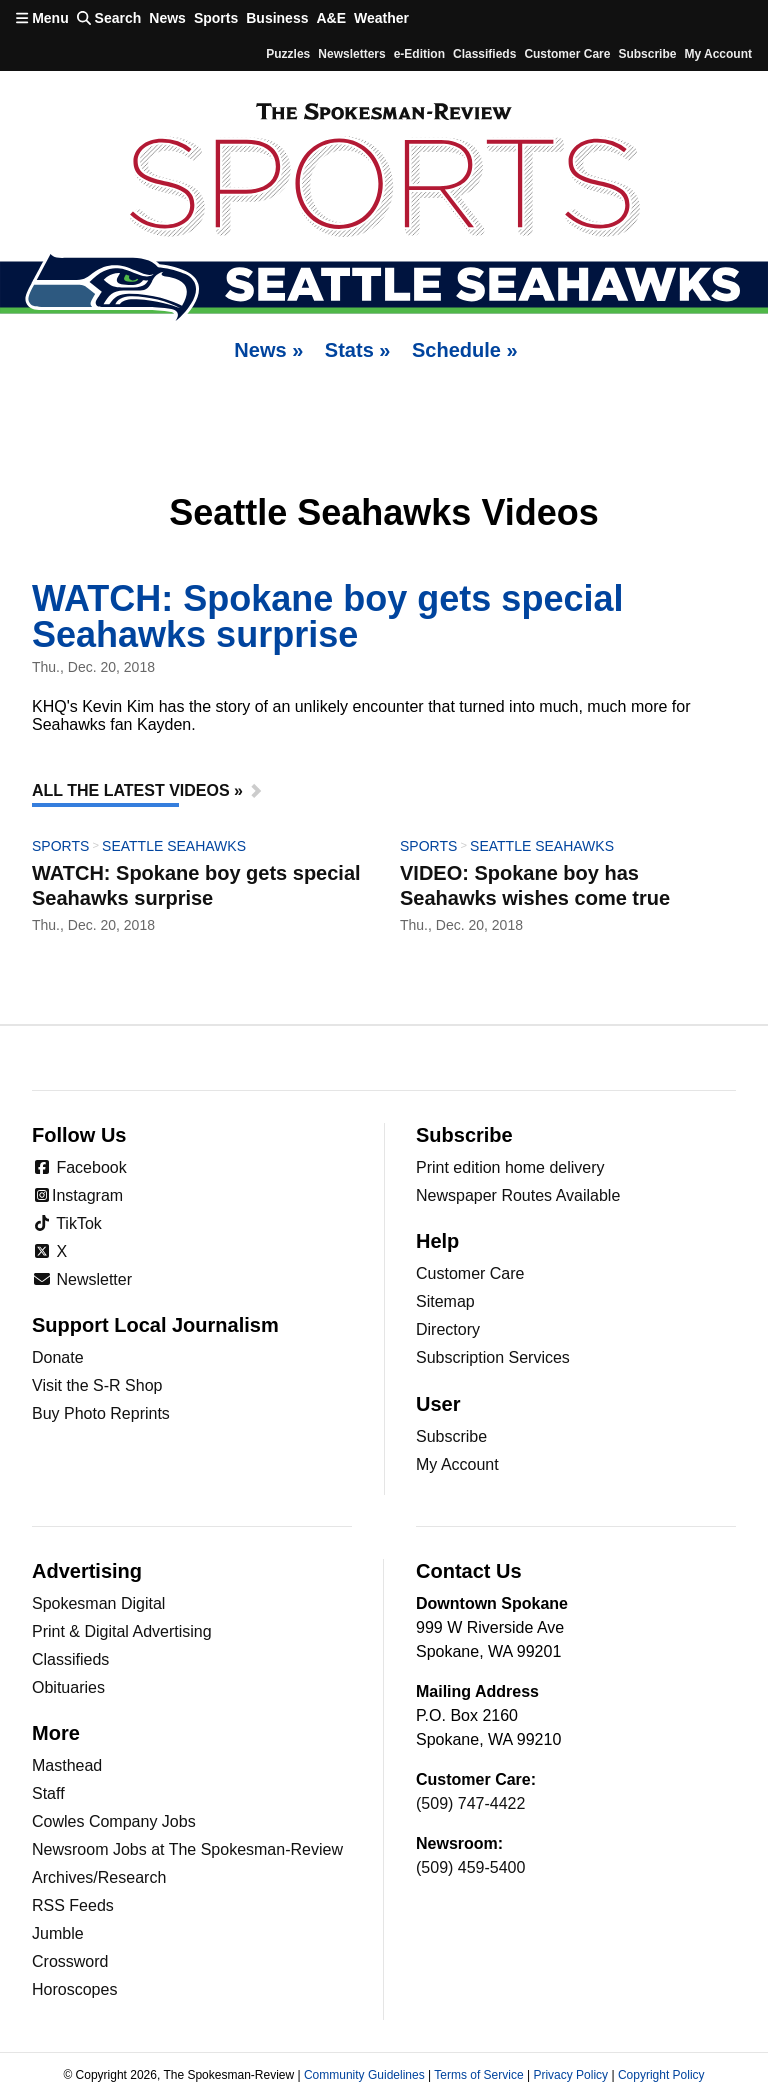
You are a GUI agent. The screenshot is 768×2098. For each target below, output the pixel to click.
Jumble (58, 1933)
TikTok (67, 1223)
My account (718, 54)
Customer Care (567, 54)
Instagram (77, 1195)
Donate (58, 1357)
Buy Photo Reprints (101, 1413)
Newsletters (351, 54)
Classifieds (484, 54)
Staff (48, 1793)
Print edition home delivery (510, 1167)
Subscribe (647, 54)
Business (277, 18)
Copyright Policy (661, 2075)
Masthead (67, 1765)
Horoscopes (74, 1989)
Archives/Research (99, 1877)
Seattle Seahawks (174, 846)
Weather (381, 18)
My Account (457, 1464)
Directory (448, 1329)
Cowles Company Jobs (114, 1821)
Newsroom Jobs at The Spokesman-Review (187, 1849)
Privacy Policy (570, 2075)
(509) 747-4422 (470, 1803)
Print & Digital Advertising (122, 1631)
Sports (216, 18)
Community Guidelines (364, 2075)
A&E (331, 18)
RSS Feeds (73, 1905)
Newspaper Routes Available (518, 1195)
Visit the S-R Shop (97, 1385)
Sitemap (445, 1301)
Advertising (87, 1571)
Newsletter (82, 1279)
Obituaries (68, 1687)
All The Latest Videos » (137, 791)
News (167, 18)
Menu (42, 18)
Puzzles (288, 54)
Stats (358, 350)
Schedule (465, 350)
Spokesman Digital (98, 1603)
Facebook (79, 1167)
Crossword (70, 1961)
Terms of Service (478, 2075)
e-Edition (419, 54)
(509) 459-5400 (470, 1867)
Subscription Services (493, 1357)
